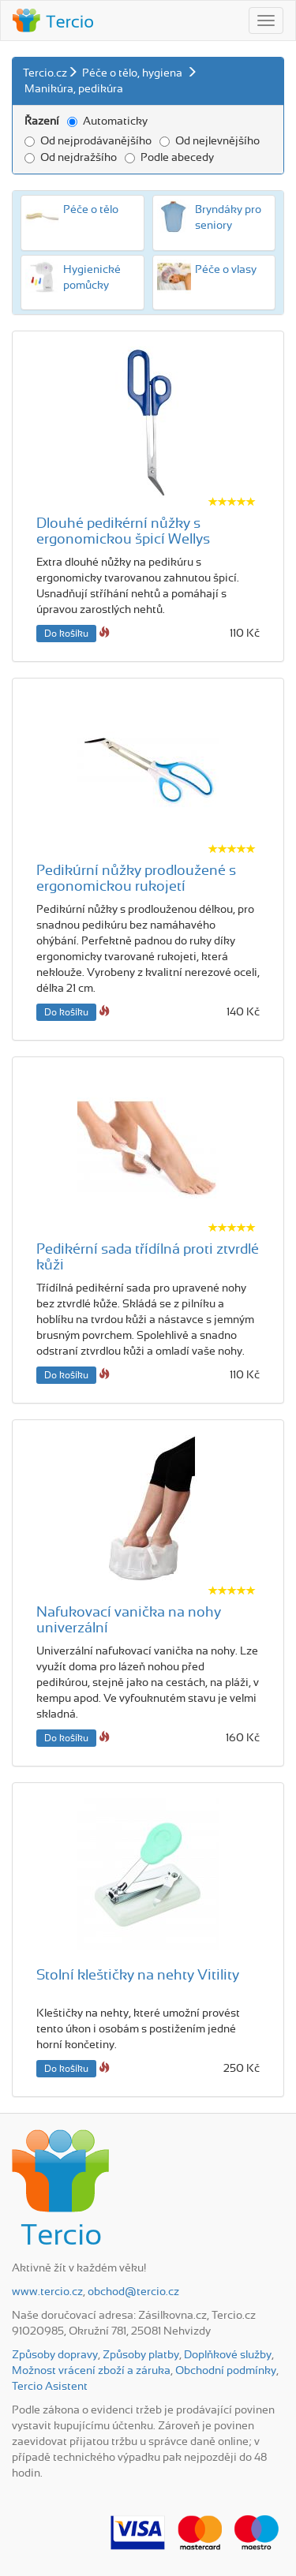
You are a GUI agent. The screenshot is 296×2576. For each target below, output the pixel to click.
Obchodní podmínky (225, 2370)
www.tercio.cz (47, 2291)
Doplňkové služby (228, 2355)
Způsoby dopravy (55, 2355)
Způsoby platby (141, 2355)
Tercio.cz (45, 73)
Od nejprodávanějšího (88, 141)
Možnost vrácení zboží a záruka (91, 2370)
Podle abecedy (169, 157)
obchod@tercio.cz (133, 2291)
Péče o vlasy (226, 269)
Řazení (41, 121)
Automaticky (107, 121)
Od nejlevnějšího (209, 141)
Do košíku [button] (66, 633)
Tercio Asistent (50, 2386)
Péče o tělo (90, 209)
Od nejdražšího (70, 157)
